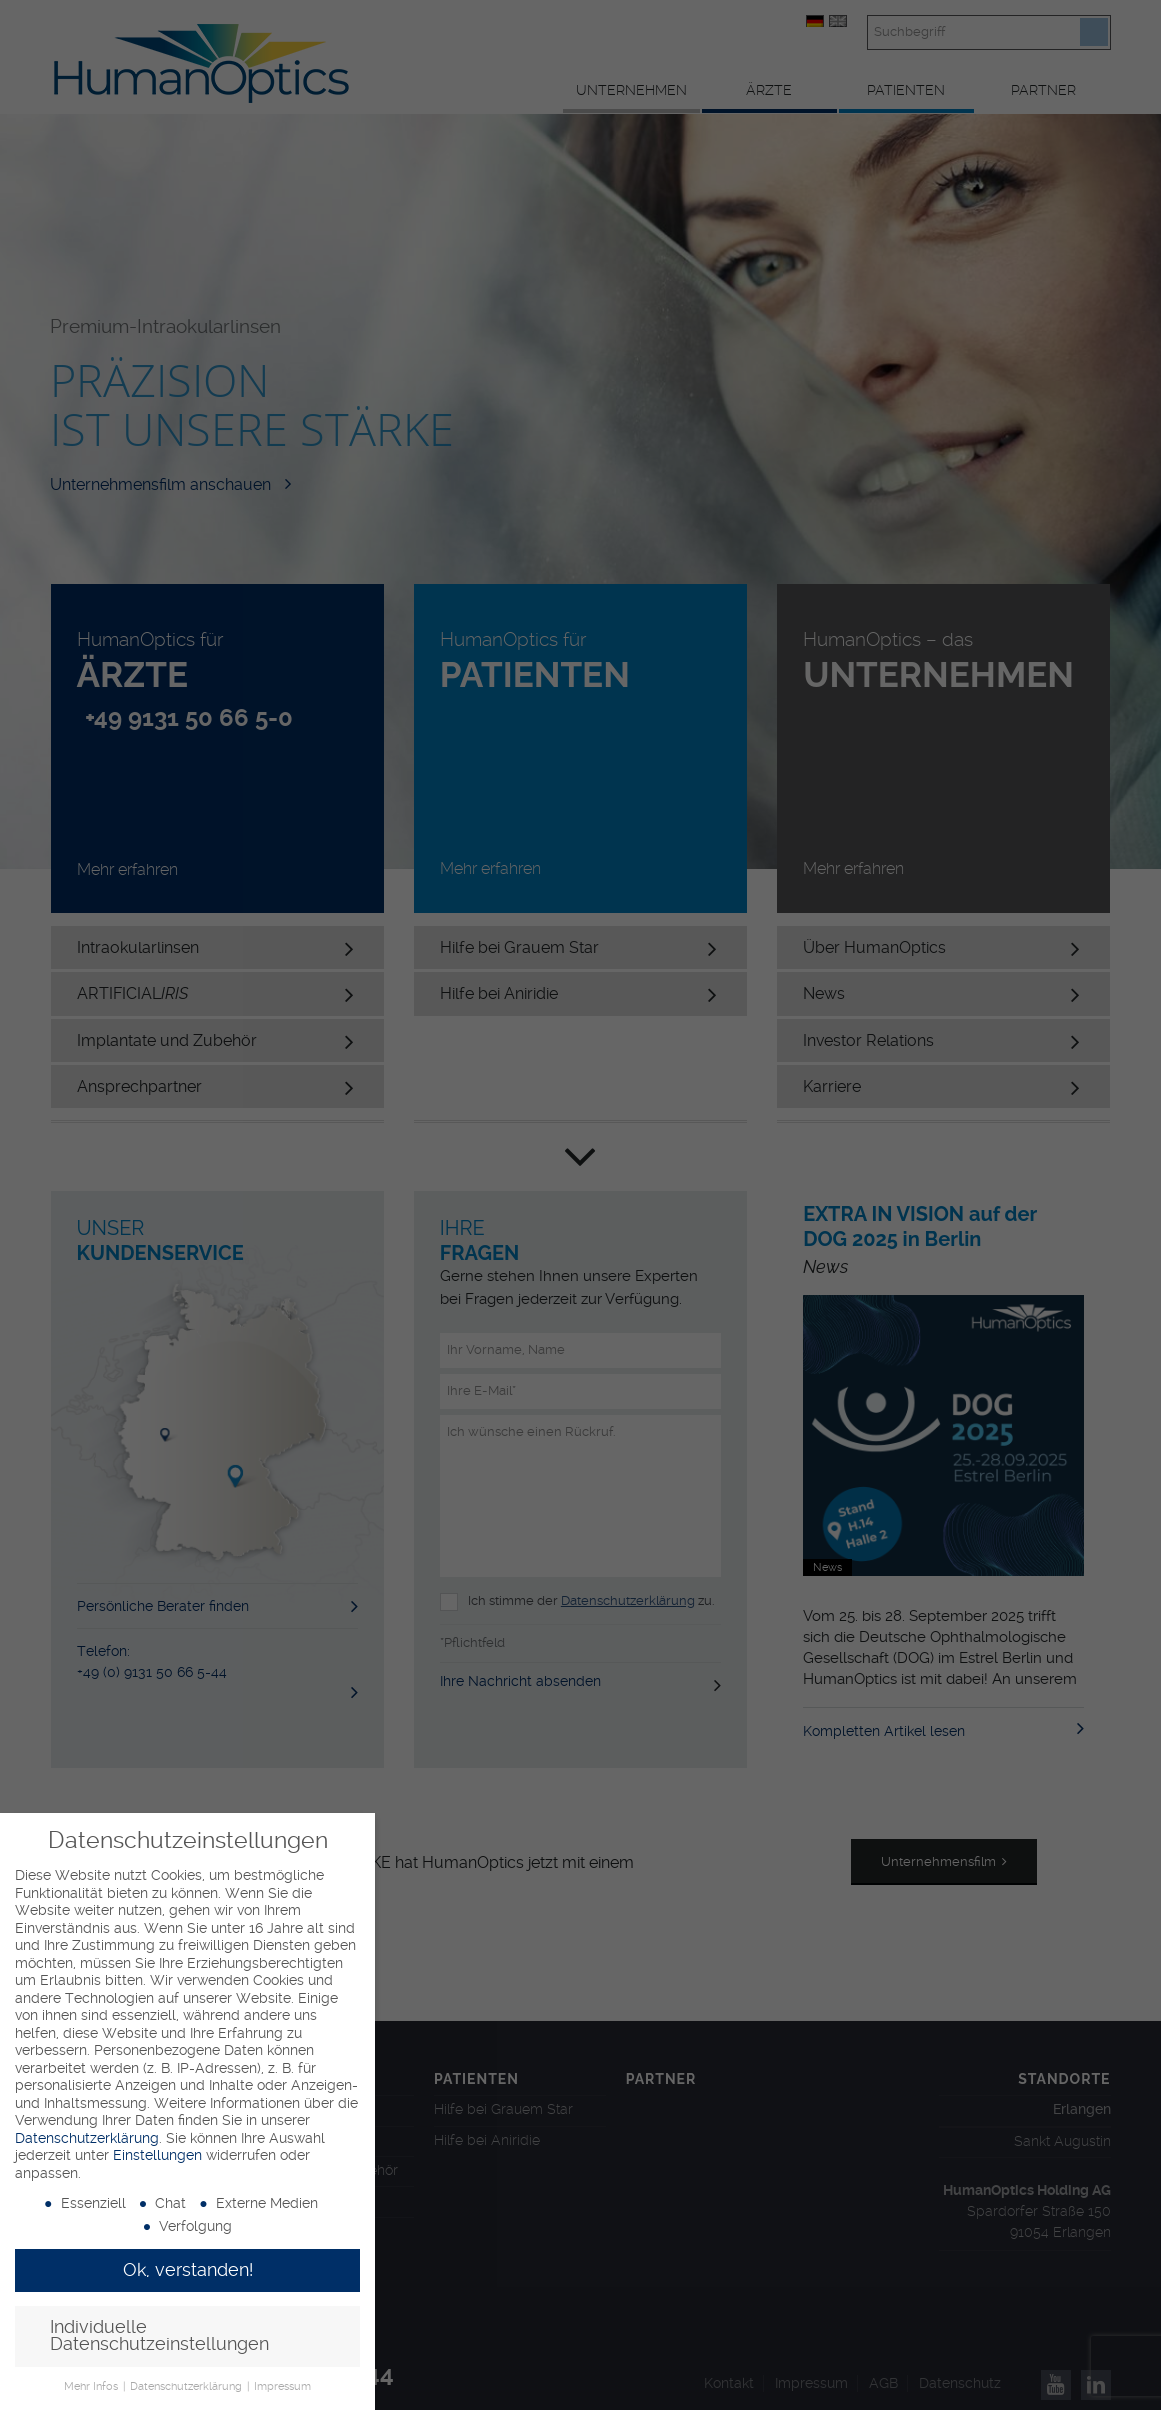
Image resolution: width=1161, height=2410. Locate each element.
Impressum (282, 2386)
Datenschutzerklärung (87, 2138)
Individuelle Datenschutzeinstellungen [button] (159, 2336)
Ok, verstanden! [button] (188, 2270)
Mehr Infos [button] (92, 2386)
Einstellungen (157, 2155)
